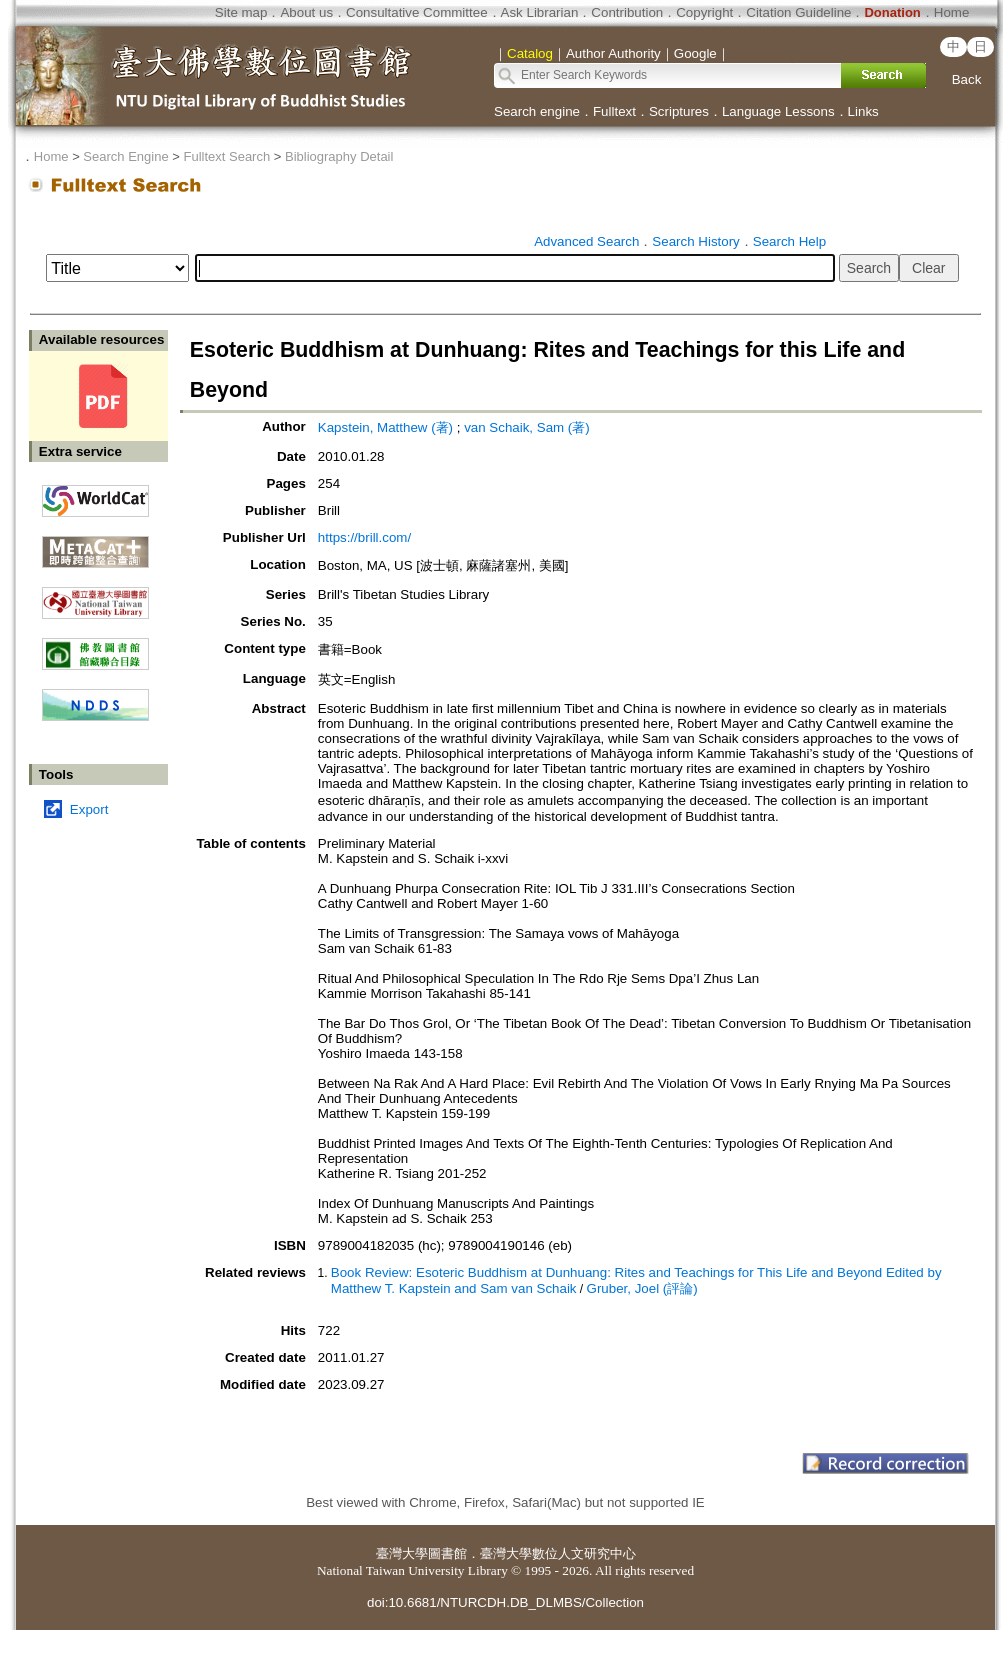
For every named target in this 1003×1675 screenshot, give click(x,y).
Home (952, 12)
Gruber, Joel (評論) (642, 1288)
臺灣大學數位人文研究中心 (558, 1553)
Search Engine (125, 156)
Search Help (789, 241)
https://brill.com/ (364, 537)
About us (306, 12)
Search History (695, 241)
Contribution (627, 12)
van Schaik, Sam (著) (527, 427)
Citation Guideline (798, 12)
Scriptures (679, 111)
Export (89, 809)
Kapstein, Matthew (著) (385, 427)
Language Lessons (778, 111)
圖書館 (447, 1553)
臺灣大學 (402, 1553)
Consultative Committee (416, 12)
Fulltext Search (226, 156)
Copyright (704, 12)
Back (967, 79)
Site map (241, 12)
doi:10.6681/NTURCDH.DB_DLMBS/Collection (505, 1602)
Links (863, 111)
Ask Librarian (540, 12)
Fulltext (614, 111)
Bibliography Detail (339, 156)
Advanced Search (586, 241)
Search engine (537, 111)
